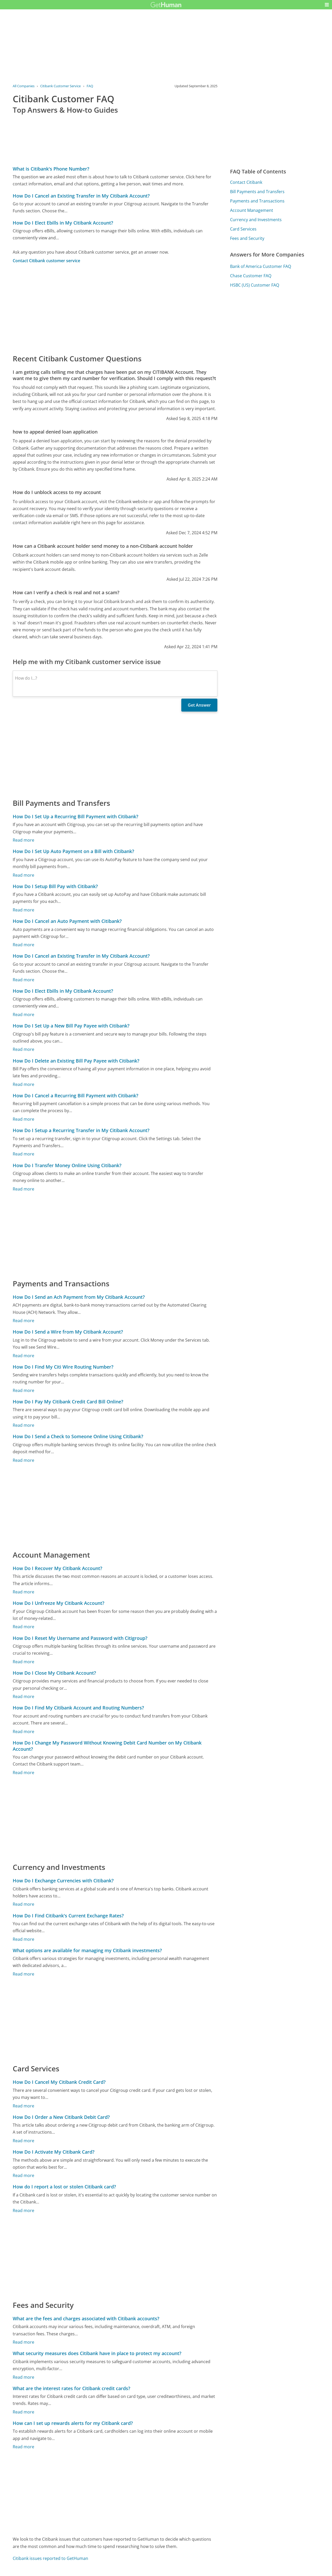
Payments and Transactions (257, 201)
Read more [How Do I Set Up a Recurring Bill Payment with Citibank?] (23, 840)
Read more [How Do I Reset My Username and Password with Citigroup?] (23, 1662)
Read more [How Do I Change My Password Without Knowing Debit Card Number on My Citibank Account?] (23, 1772)
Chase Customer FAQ (250, 276)
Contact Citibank (246, 182)
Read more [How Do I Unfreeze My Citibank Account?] (23, 1627)
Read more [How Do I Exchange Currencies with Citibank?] (23, 1904)
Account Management (251, 210)
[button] (327, 4)
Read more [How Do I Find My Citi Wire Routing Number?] (23, 1390)
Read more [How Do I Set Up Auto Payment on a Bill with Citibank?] (23, 875)
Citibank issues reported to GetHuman (50, 2558)
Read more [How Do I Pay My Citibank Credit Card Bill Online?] (23, 1425)
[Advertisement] (115, 308)
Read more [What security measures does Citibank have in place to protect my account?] (23, 2377)
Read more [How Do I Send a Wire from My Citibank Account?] (23, 1355)
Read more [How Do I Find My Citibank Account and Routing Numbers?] (23, 1731)
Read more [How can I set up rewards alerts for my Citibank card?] (23, 2447)
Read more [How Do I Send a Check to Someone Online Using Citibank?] (23, 1460)
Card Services (243, 229)
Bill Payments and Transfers (257, 191)
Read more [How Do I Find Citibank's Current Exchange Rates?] (23, 1939)
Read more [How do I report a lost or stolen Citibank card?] (23, 2210)
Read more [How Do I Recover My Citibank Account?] (23, 1592)
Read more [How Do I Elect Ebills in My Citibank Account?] (23, 1014)
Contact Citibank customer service (46, 260)
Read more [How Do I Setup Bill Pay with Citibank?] (23, 910)
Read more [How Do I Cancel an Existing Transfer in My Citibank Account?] (23, 980)
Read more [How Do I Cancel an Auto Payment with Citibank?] (23, 945)
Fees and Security (247, 238)
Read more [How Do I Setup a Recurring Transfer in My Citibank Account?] (23, 1154)
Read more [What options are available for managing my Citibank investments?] (23, 1974)
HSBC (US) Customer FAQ (254, 285)
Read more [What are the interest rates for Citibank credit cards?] (23, 2412)
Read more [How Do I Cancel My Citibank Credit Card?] (23, 2106)
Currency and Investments (256, 219)
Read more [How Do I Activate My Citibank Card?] (23, 2175)
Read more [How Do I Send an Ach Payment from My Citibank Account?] (23, 1320)
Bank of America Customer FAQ (260, 266)
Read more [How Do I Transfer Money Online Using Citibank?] (23, 1189)
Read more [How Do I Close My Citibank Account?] (23, 1696)
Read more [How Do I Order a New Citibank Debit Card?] (23, 2141)
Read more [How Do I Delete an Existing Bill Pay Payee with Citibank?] (23, 1084)
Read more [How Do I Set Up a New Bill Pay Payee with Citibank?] (23, 1049)
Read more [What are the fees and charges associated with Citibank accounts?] (23, 2342)
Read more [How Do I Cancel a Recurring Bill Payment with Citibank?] (23, 1119)
